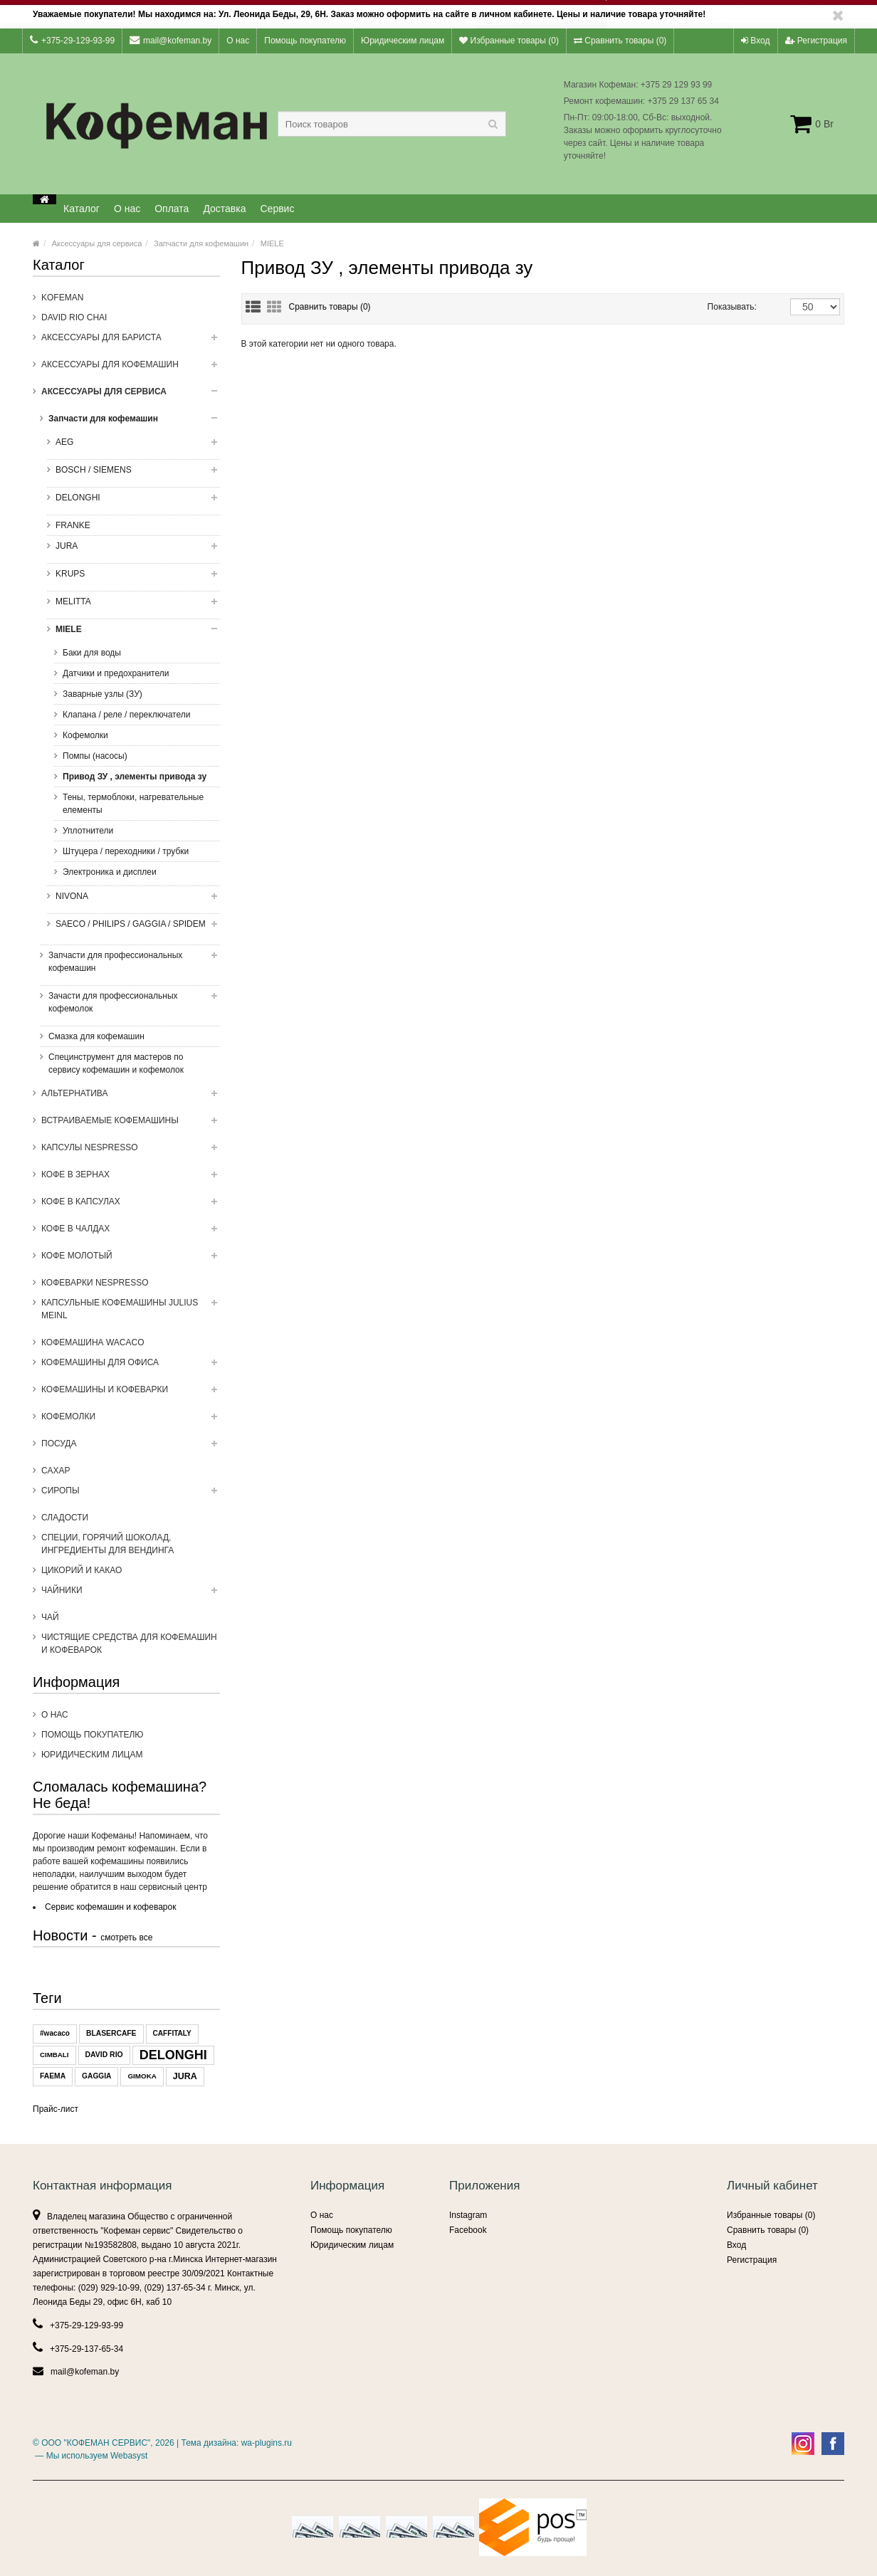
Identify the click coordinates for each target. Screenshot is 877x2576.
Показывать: (722, 307)
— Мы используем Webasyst (90, 2456)
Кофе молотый (130, 1260)
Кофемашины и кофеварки (130, 1393)
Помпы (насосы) (95, 756)
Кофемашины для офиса (130, 1366)
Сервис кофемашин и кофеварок (110, 1907)
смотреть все (126, 1937)
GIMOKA (141, 2076)
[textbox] (392, 124)
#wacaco (55, 2033)
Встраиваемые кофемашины (130, 1124)
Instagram (468, 2215)
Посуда (130, 1448)
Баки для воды (92, 653)
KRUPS (132, 578)
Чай (50, 1617)
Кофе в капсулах (130, 1206)
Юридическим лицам (402, 41)
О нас (237, 41)
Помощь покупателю (305, 41)
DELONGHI (132, 502)
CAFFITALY (172, 2033)
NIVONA (132, 900)
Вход (755, 41)
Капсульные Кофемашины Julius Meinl (130, 1313)
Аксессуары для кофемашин (130, 368)
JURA (132, 550)
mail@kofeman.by (170, 40)
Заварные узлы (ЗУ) (102, 694)
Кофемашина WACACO (93, 1342)
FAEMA (52, 2076)
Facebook (468, 2230)
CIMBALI (54, 2055)
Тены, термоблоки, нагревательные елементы (133, 803)
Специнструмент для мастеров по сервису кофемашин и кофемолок (116, 1063)
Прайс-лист (55, 2109)
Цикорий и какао (81, 1570)
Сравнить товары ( (330, 307)
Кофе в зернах (130, 1178)
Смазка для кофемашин (96, 1036)
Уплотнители (88, 831)
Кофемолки (85, 735)
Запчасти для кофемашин (201, 243)
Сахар (55, 1471)
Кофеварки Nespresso (95, 1283)
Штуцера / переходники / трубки (126, 851)
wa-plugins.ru (266, 2443)
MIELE (272, 243)
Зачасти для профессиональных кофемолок (128, 1006)
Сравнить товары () (620, 41)
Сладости (64, 1518)
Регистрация (816, 41)
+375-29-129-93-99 (72, 40)
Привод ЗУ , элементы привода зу (134, 777)
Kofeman (62, 298)
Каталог (81, 208)
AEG (132, 446)
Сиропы (130, 1495)
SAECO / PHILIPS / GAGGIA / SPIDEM (132, 928)
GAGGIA (96, 2076)
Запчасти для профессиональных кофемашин (128, 966)
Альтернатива (130, 1097)
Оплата (171, 208)
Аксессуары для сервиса (97, 243)
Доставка (224, 208)
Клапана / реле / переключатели (126, 715)
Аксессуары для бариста (130, 341)
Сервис (278, 208)
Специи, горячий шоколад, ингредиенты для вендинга (107, 1544)
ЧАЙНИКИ (130, 1594)
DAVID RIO (104, 2055)
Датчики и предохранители (116, 673)
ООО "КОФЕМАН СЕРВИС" (95, 2443)
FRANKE (73, 525)
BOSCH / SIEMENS (132, 474)
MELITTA (132, 605)
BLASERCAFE (111, 2033)
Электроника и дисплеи (110, 872)
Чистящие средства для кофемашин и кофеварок (129, 1643)
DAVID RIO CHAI (74, 317)
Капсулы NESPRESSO (130, 1151)
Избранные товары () (509, 41)
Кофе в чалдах (130, 1233)
